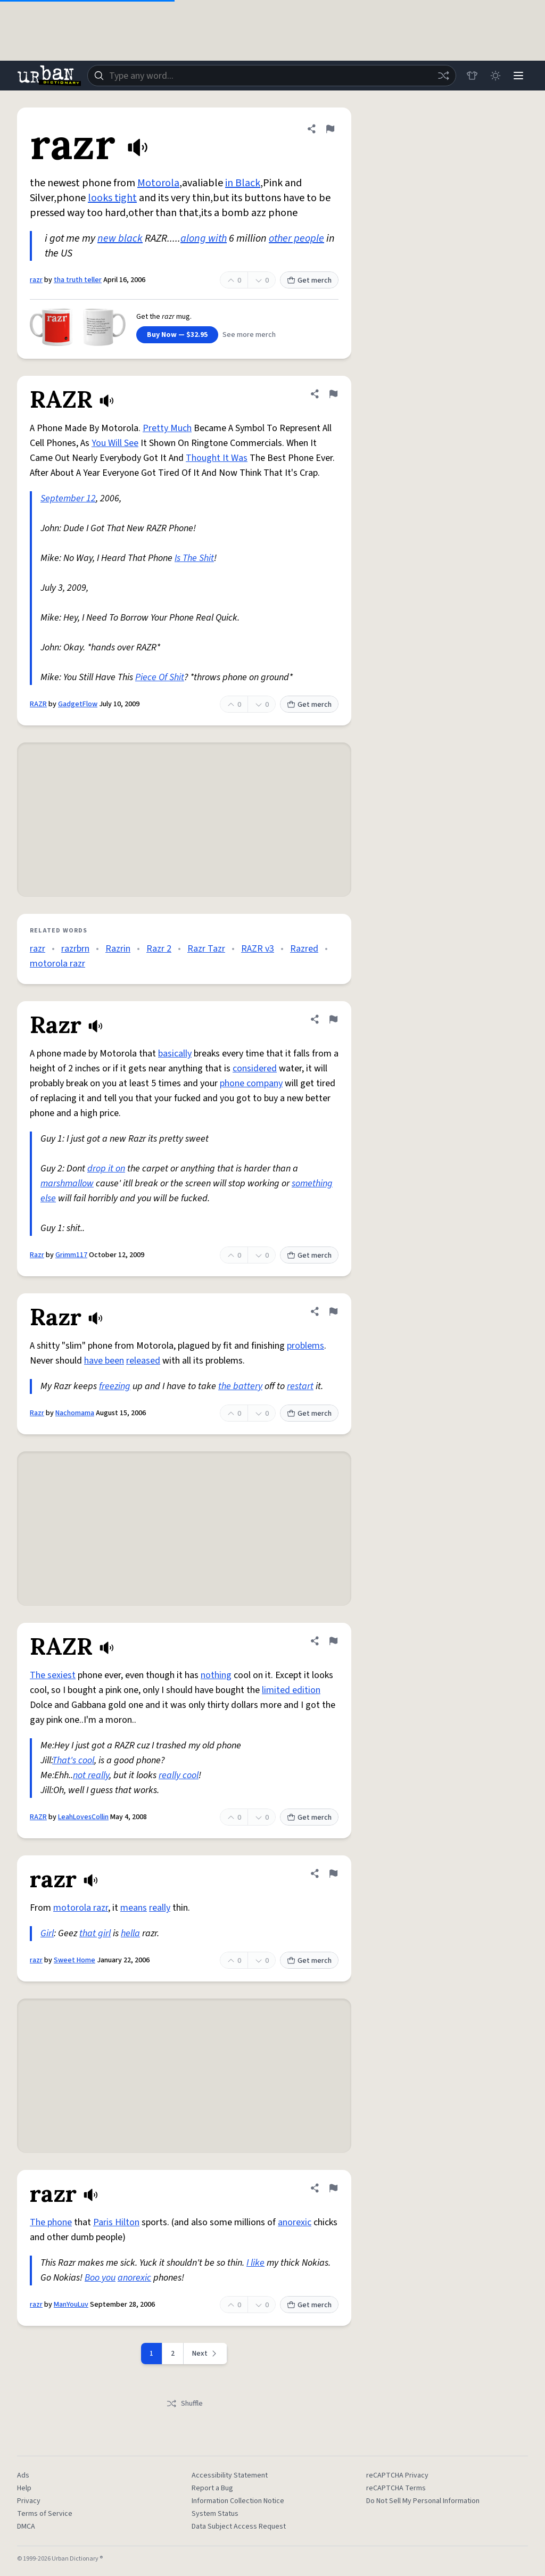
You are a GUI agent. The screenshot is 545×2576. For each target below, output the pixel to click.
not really (91, 1775)
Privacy (28, 2501)
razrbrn (75, 948)
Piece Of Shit (159, 677)
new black (120, 238)
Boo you (100, 2277)
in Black (242, 183)
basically (175, 1053)
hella (130, 1933)
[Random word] (442, 75)
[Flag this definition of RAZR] (333, 393)
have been (104, 1360)
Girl (47, 1933)
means (133, 1907)
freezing (114, 1386)
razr (36, 280)
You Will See (115, 443)
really (159, 1907)
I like (255, 2262)
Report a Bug (212, 2488)
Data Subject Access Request (239, 2526)
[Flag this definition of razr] (329, 128)
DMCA (26, 2526)
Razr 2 (158, 948)
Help (24, 2488)
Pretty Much (167, 428)
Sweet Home (74, 1960)
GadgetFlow (77, 704)
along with (203, 238)
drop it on (106, 1168)
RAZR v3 (257, 948)
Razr (37, 1255)
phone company (251, 1083)
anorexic (294, 2222)
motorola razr (57, 963)
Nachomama (74, 1413)
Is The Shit (194, 558)
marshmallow (67, 1183)
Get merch (309, 280)
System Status (215, 2513)
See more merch (249, 334)
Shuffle (184, 2403)
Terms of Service (44, 2513)
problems (305, 1345)
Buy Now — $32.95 (177, 334)
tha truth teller (78, 280)
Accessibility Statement (230, 2475)
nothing (216, 1675)
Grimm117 (71, 1255)
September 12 (68, 498)
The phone (51, 2222)
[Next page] (205, 2353)
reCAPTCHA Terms (396, 2488)
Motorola (158, 183)
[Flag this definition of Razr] (333, 1019)
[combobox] (271, 75)
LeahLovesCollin (83, 1817)
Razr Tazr (206, 948)
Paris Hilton (116, 2222)
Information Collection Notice (238, 2501)
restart (300, 1386)
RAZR (38, 704)
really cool (179, 1775)
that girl (95, 1933)
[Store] (471, 75)
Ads (23, 2475)
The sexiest (53, 1675)
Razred (304, 948)
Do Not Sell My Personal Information (423, 2501)
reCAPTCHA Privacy (397, 2475)
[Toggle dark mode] (495, 75)
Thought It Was (216, 458)
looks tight (112, 198)
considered (255, 1068)
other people (296, 238)
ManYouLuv (71, 2304)
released (143, 1360)
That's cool (73, 1760)
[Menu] (518, 75)
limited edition (291, 1690)
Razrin (117, 948)
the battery (240, 1386)
